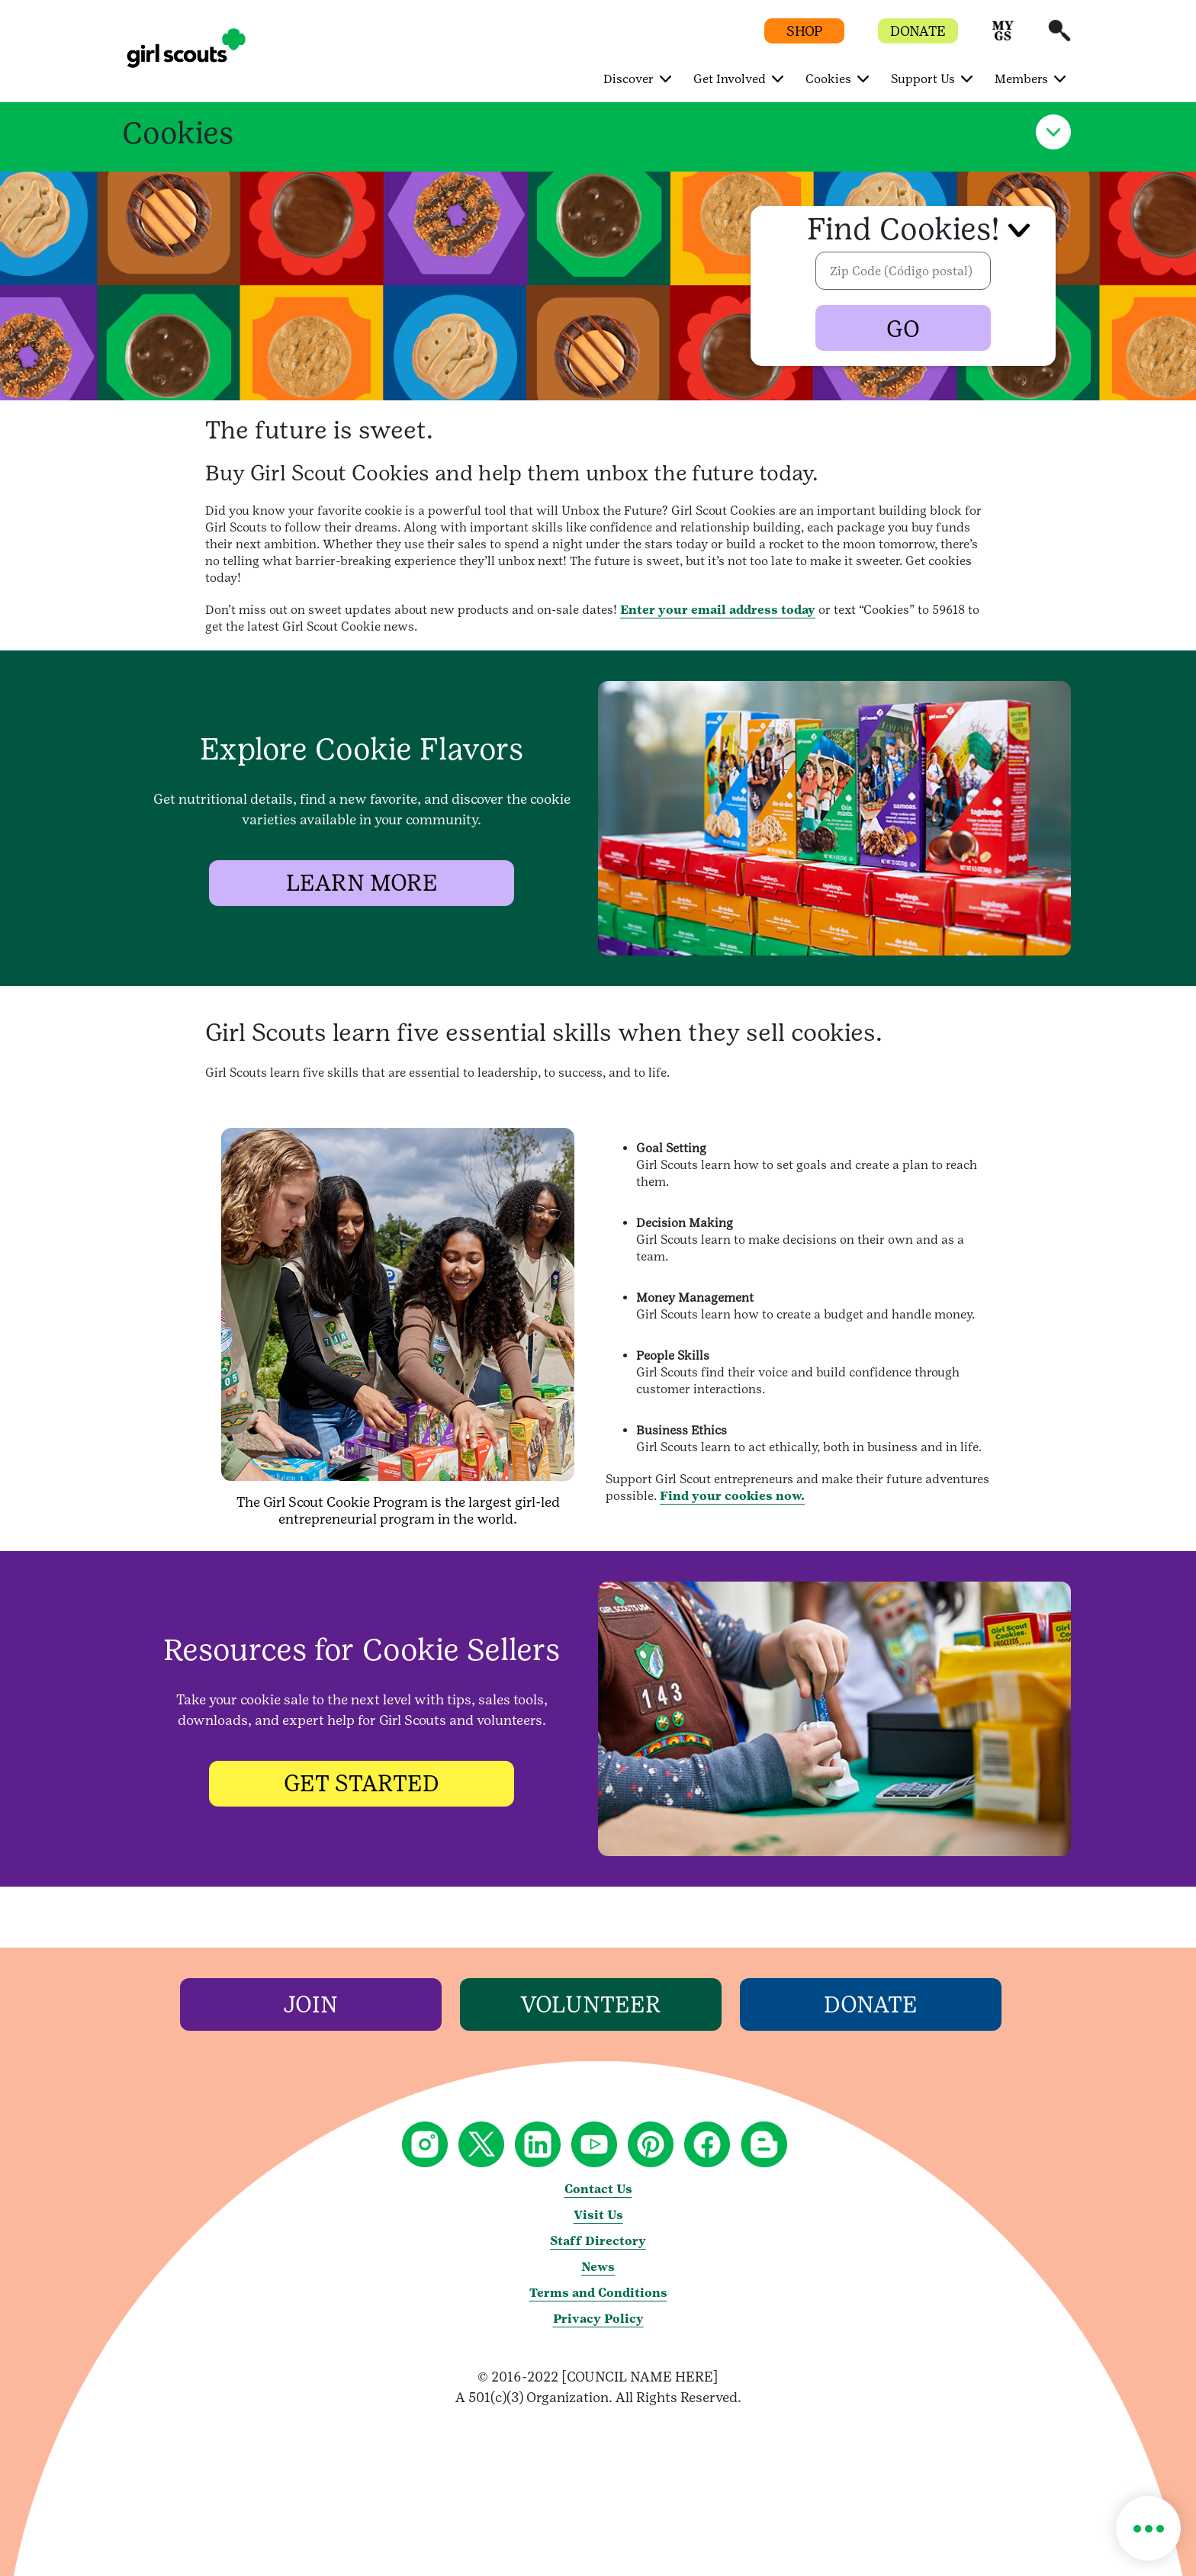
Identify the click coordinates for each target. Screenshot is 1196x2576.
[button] (1003, 38)
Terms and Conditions (598, 2292)
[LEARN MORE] (361, 883)
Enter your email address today (717, 609)
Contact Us (598, 2189)
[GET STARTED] (361, 1783)
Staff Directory (598, 2241)
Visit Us (598, 2215)
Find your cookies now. (732, 1496)
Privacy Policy (598, 2318)
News (598, 2267)
